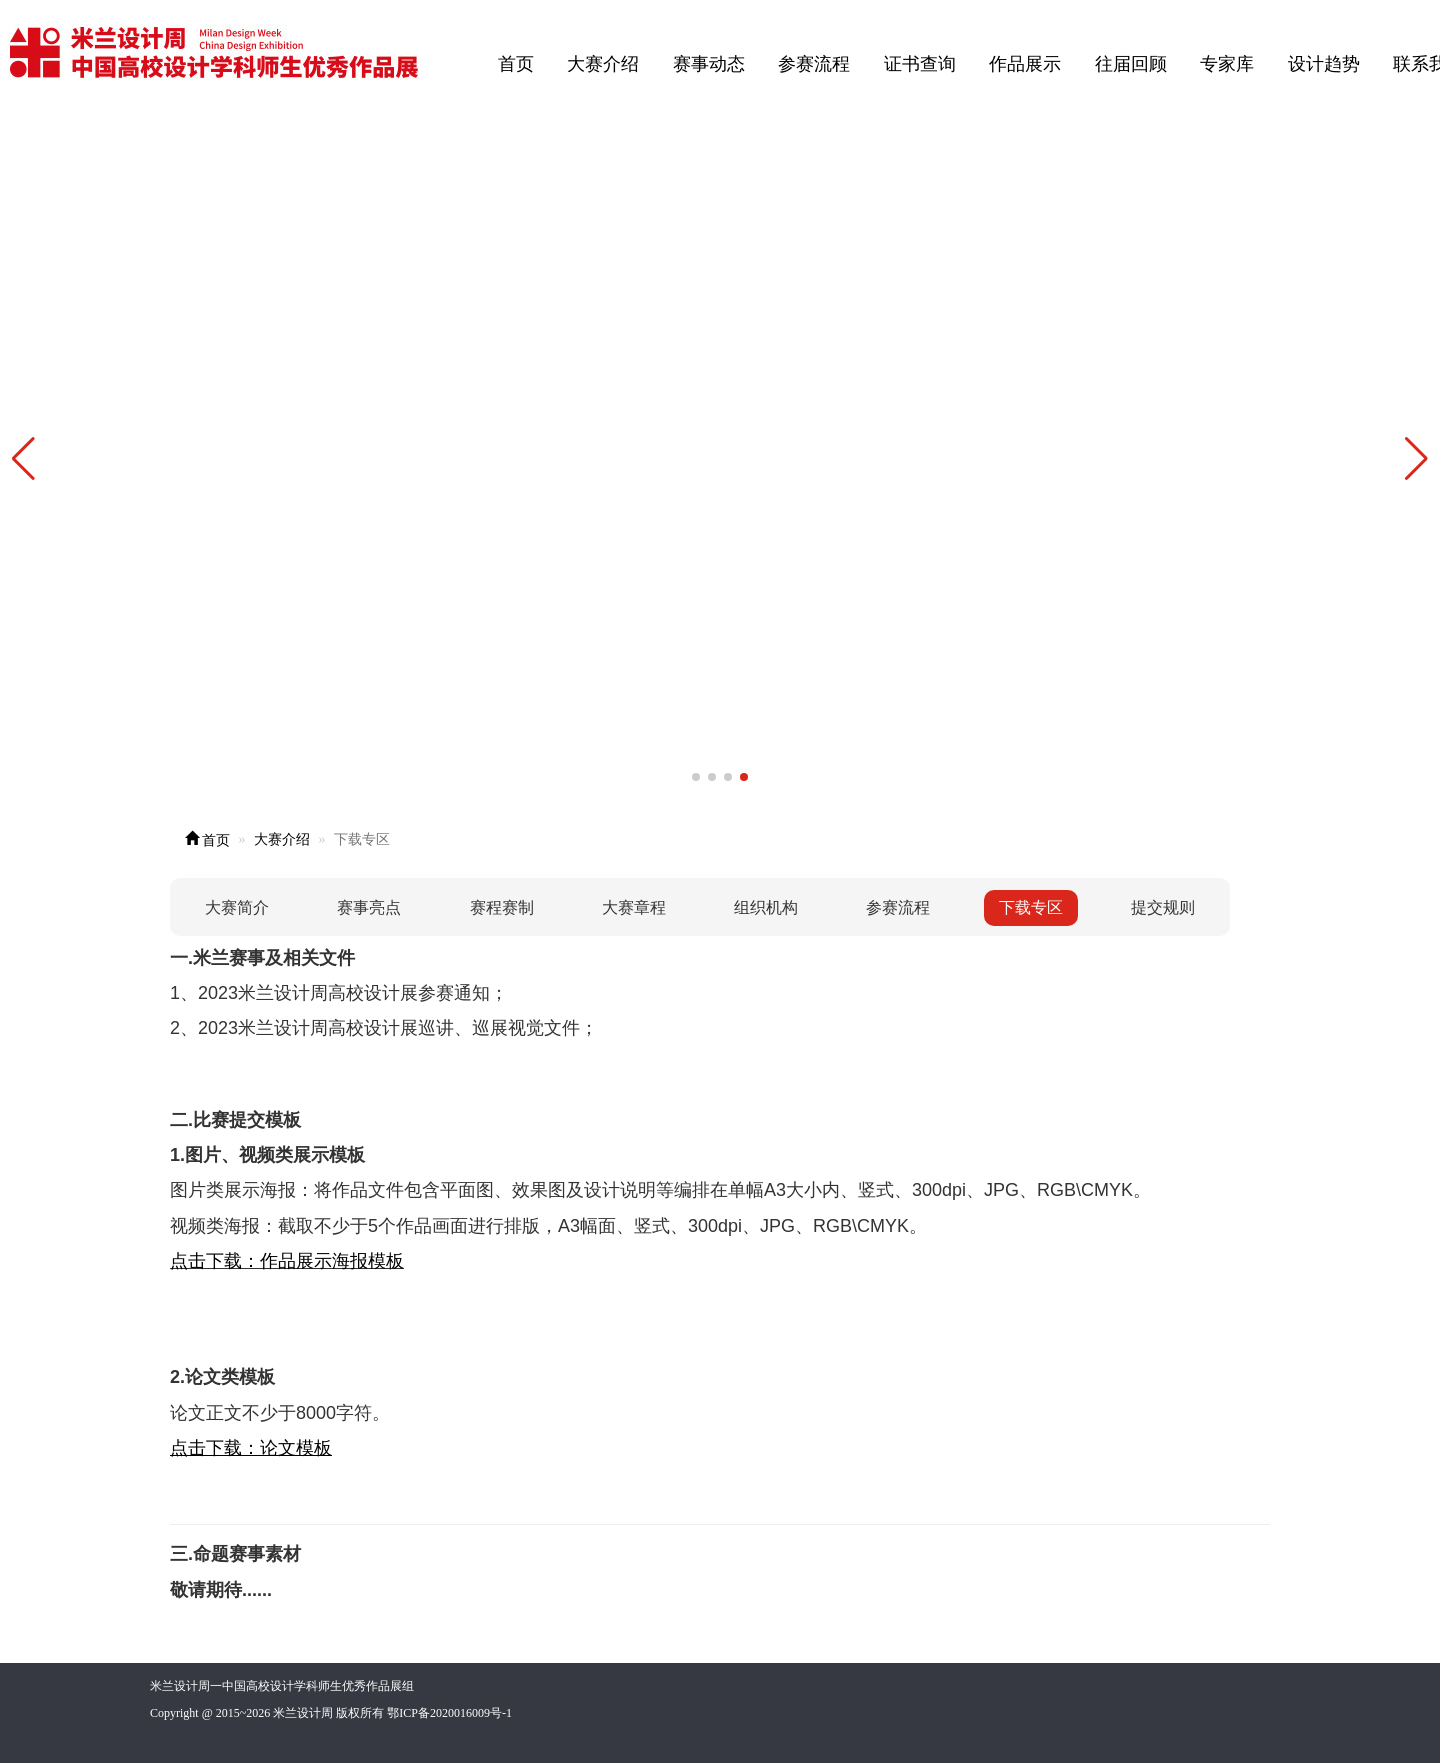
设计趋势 (1324, 64)
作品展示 (1025, 64)
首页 (516, 64)
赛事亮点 (369, 907)
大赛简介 (237, 907)
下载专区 (1031, 907)
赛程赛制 (502, 907)
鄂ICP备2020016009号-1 (449, 1713)
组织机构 (766, 907)
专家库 (1227, 64)
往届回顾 (1131, 64)
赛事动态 (709, 64)
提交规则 (1163, 907)
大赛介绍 (603, 64)
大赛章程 (634, 907)
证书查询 (920, 64)
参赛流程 (814, 64)
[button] (1416, 459)
